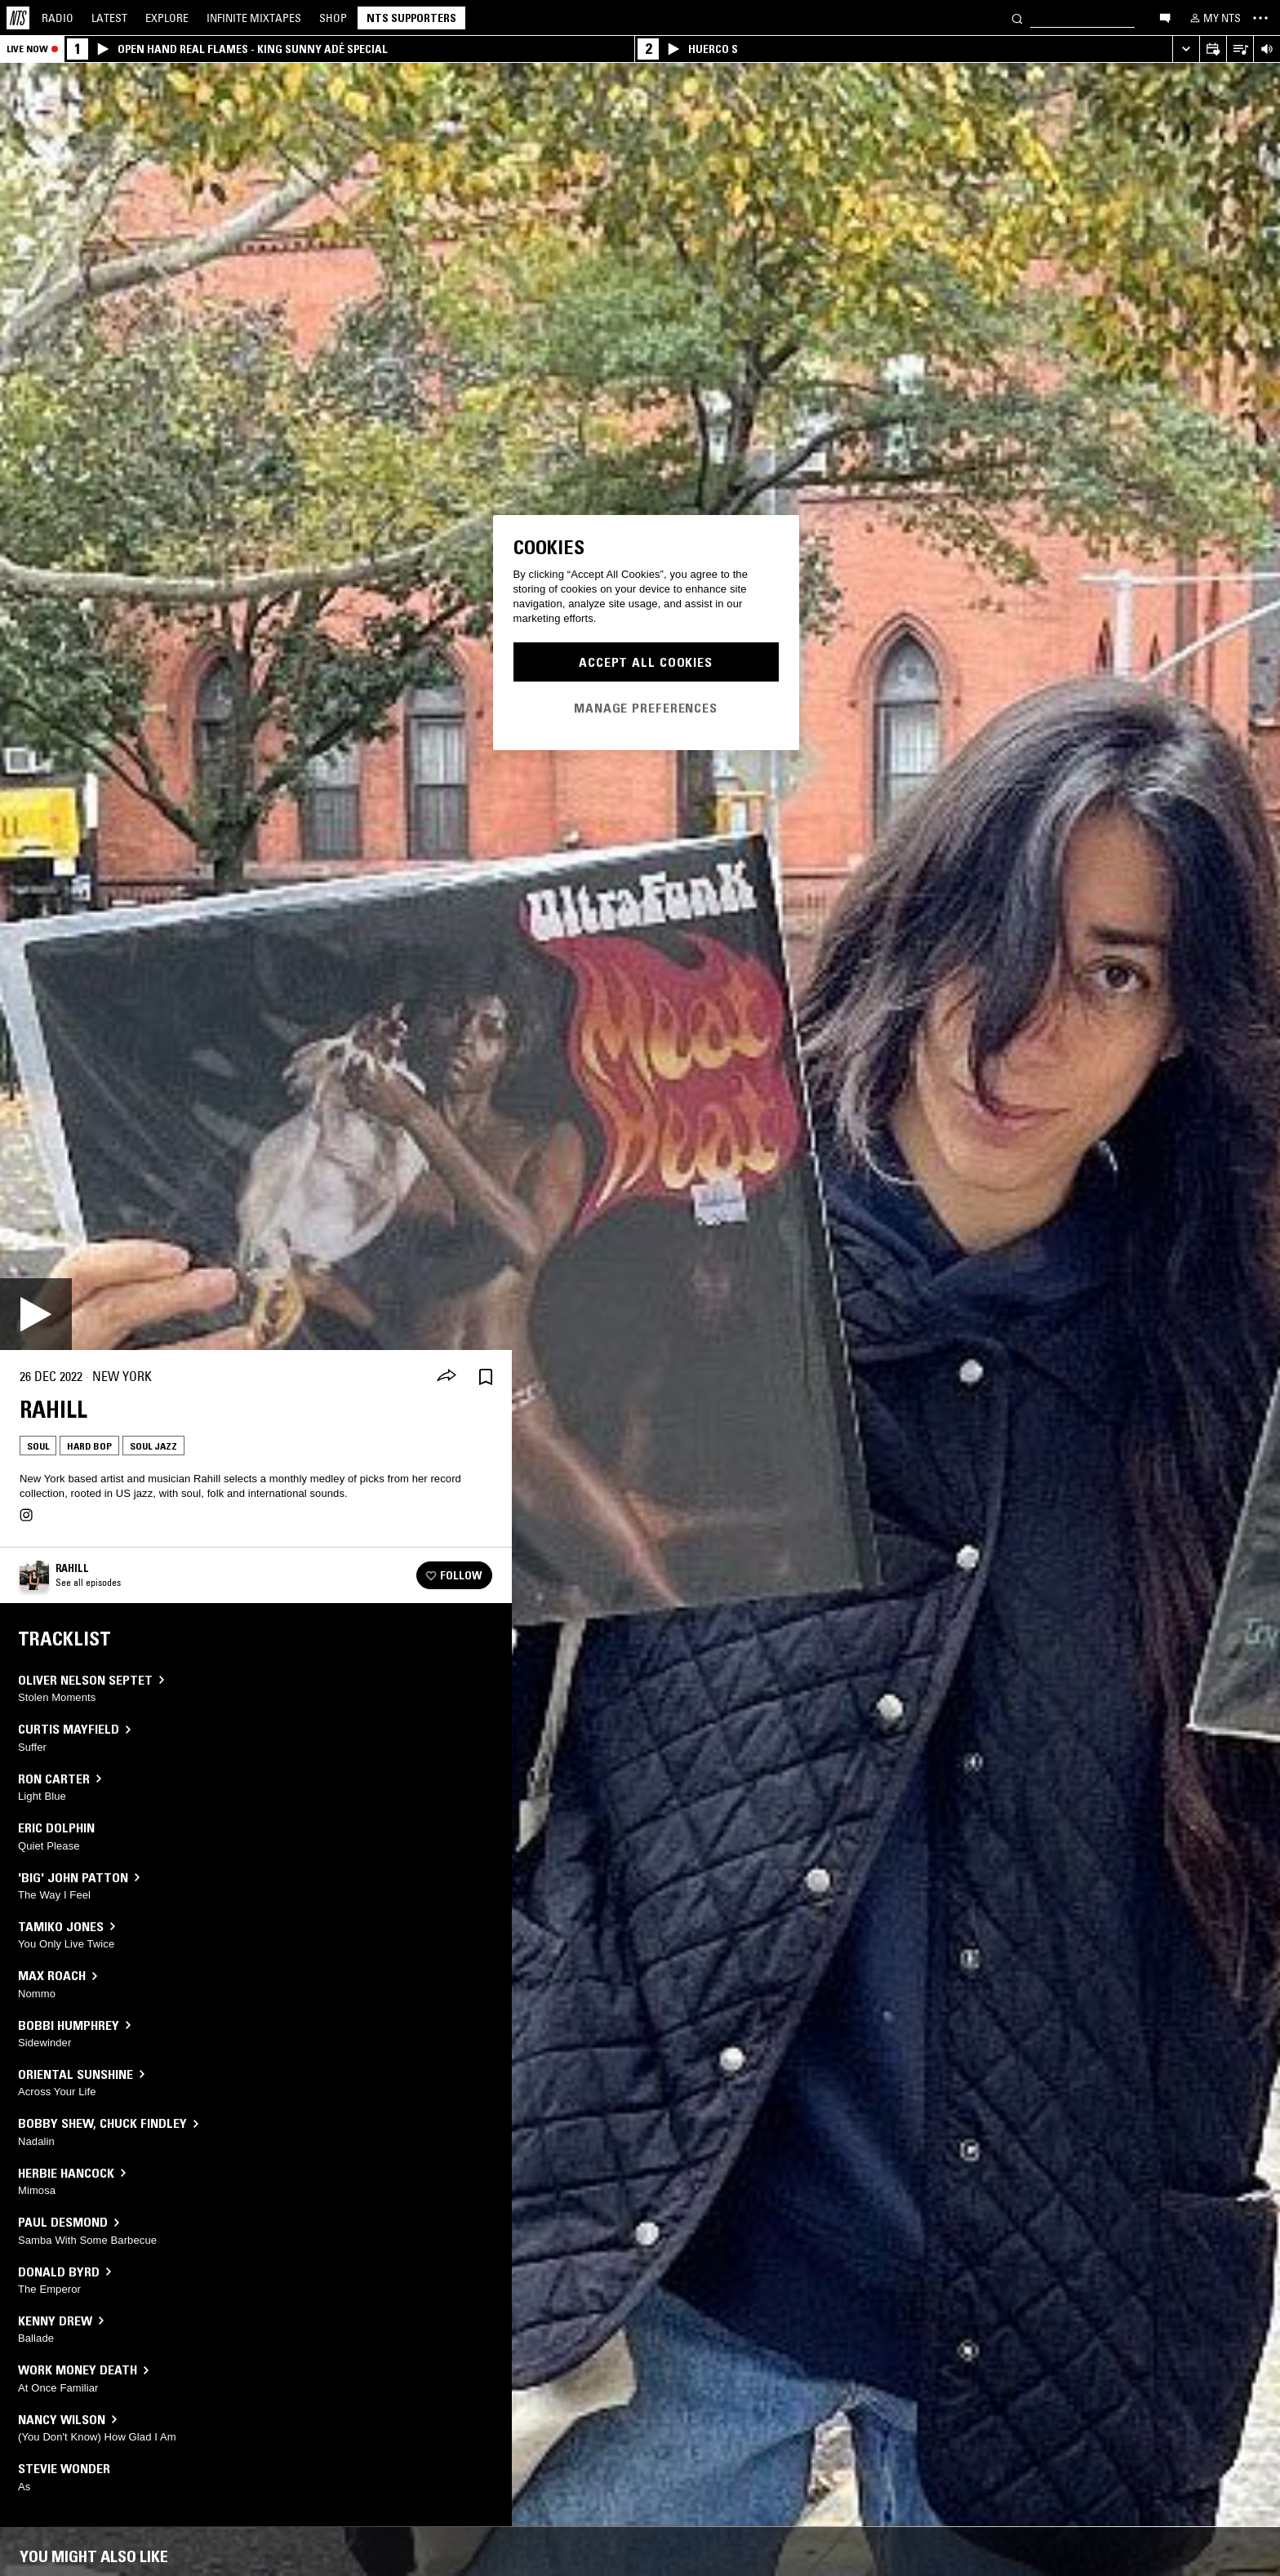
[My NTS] (1214, 18)
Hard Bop (89, 1446)
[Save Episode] (485, 1377)
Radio (57, 18)
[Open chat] (1165, 17)
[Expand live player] (1185, 49)
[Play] (36, 1314)
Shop (333, 18)
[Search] (1017, 17)
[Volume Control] (1266, 49)
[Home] (18, 18)
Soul (38, 1446)
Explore (167, 18)
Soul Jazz (153, 1446)
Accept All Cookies (646, 662)
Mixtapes (254, 18)
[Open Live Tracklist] (1239, 49)
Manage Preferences (646, 708)
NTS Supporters (411, 18)
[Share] (446, 1377)
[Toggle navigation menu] (1260, 18)
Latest (109, 18)
